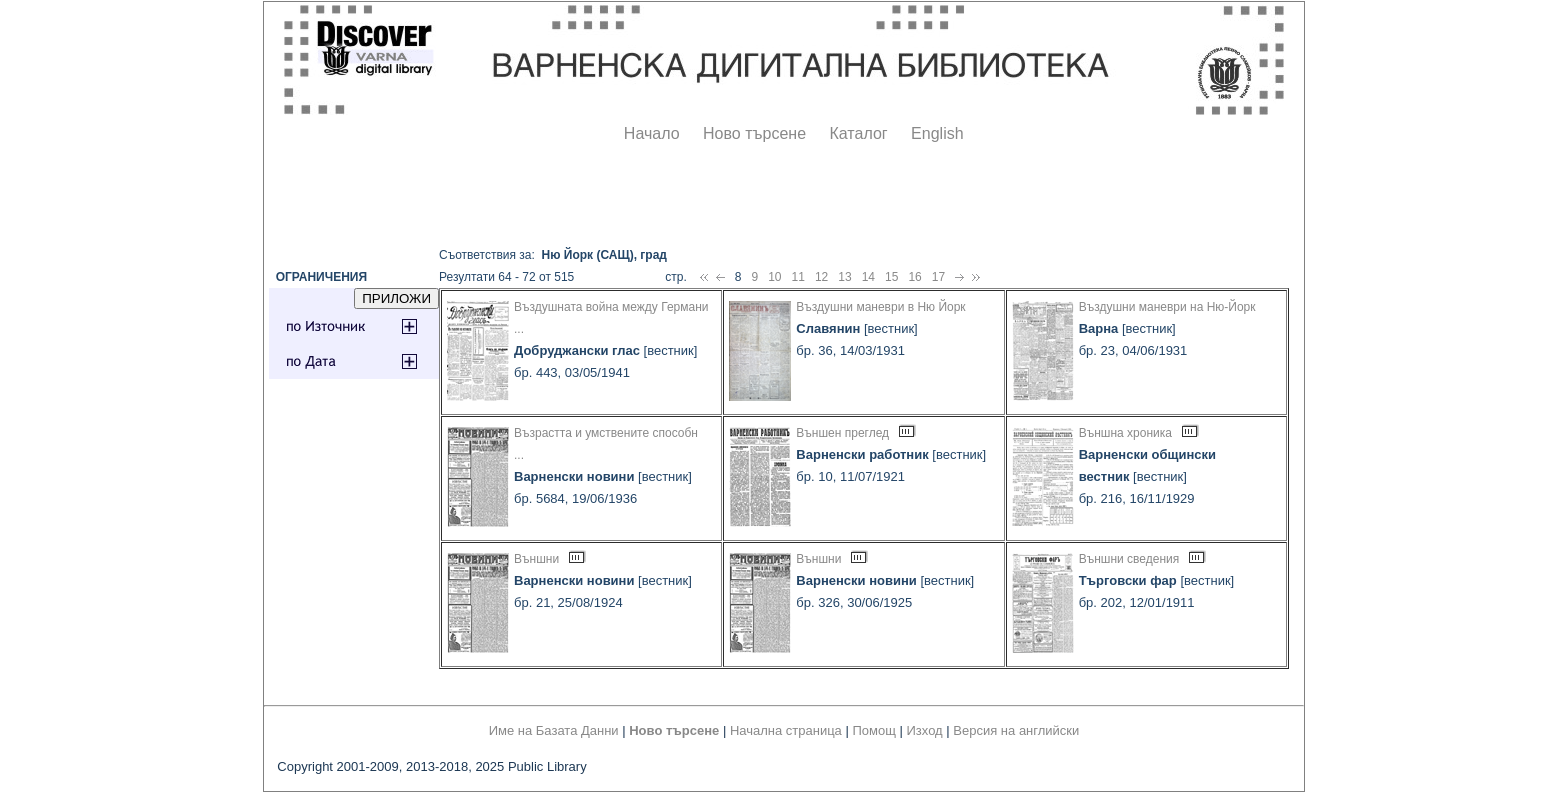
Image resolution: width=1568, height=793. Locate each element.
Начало (652, 133)
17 (938, 277)
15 (891, 277)
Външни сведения (1129, 559)
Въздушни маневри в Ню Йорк (880, 307)
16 (914, 277)
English (937, 133)
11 (798, 277)
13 (844, 277)
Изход (925, 730)
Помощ (873, 730)
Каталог (858, 133)
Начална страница (786, 730)
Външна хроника (1125, 433)
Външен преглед (842, 433)
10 (774, 277)
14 (868, 277)
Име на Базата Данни (554, 730)
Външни (536, 559)
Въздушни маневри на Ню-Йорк (1167, 307)
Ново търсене (754, 133)
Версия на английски (1016, 730)
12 (821, 277)
